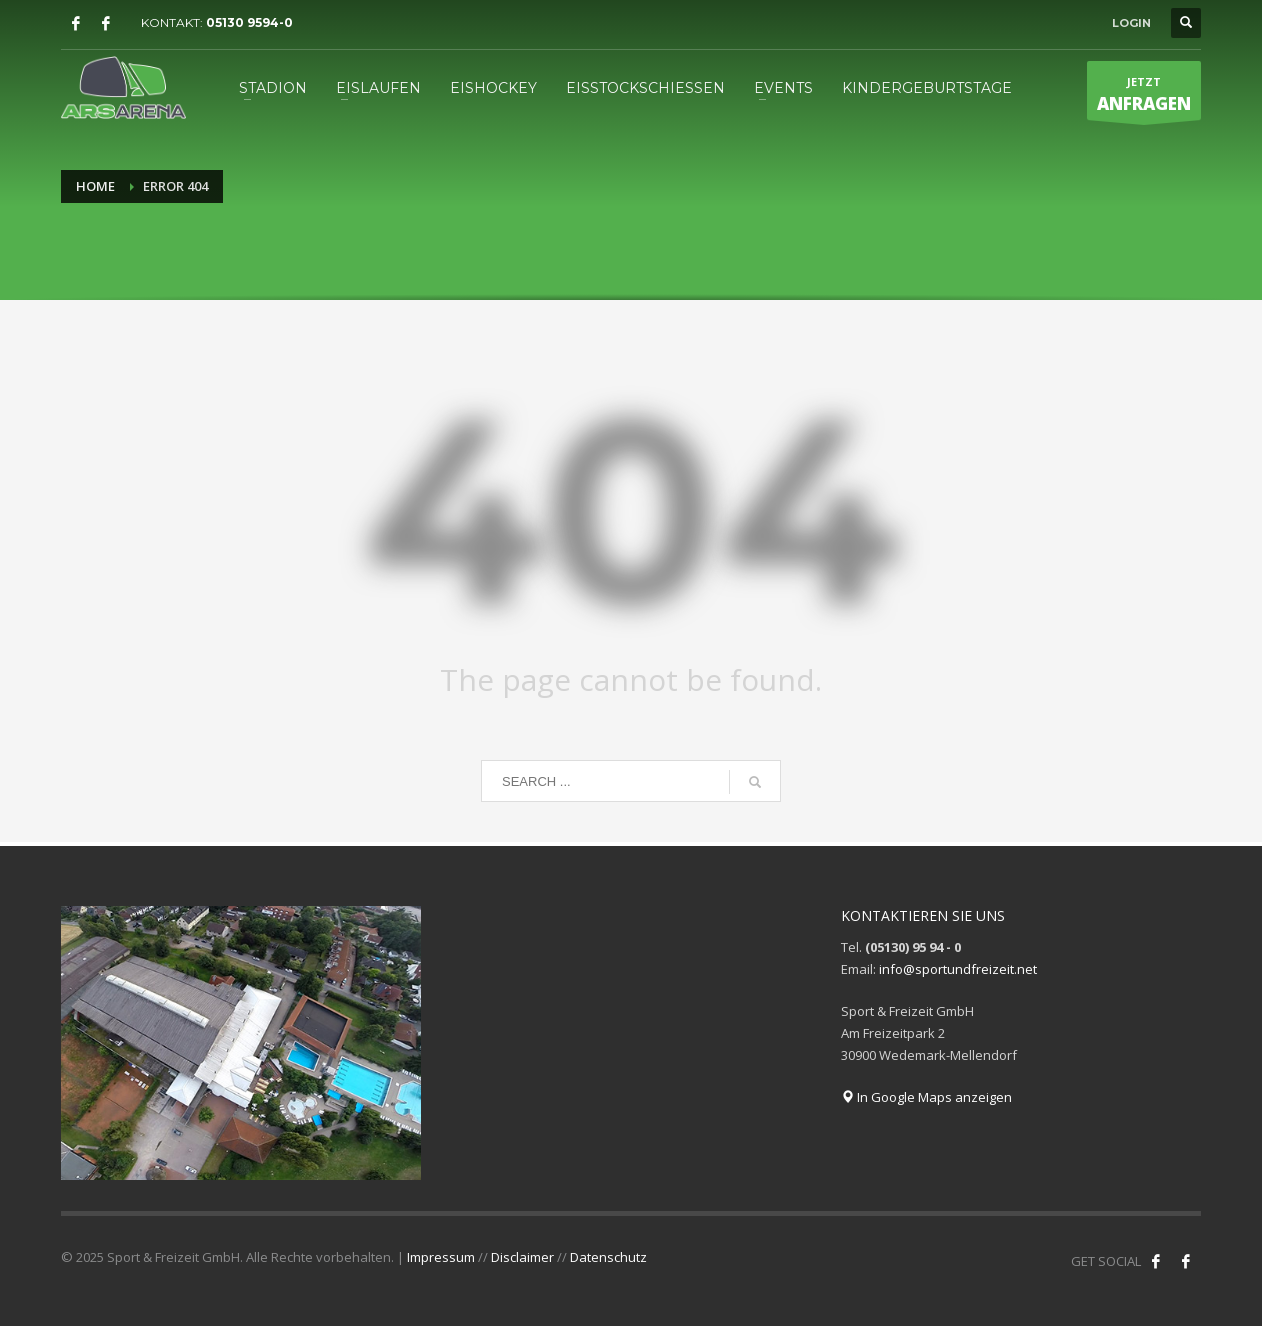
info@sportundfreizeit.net (958, 969)
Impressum (441, 1257)
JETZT (1144, 97)
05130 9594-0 (249, 22)
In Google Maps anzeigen (926, 1097)
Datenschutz (608, 1257)
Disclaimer (522, 1257)
